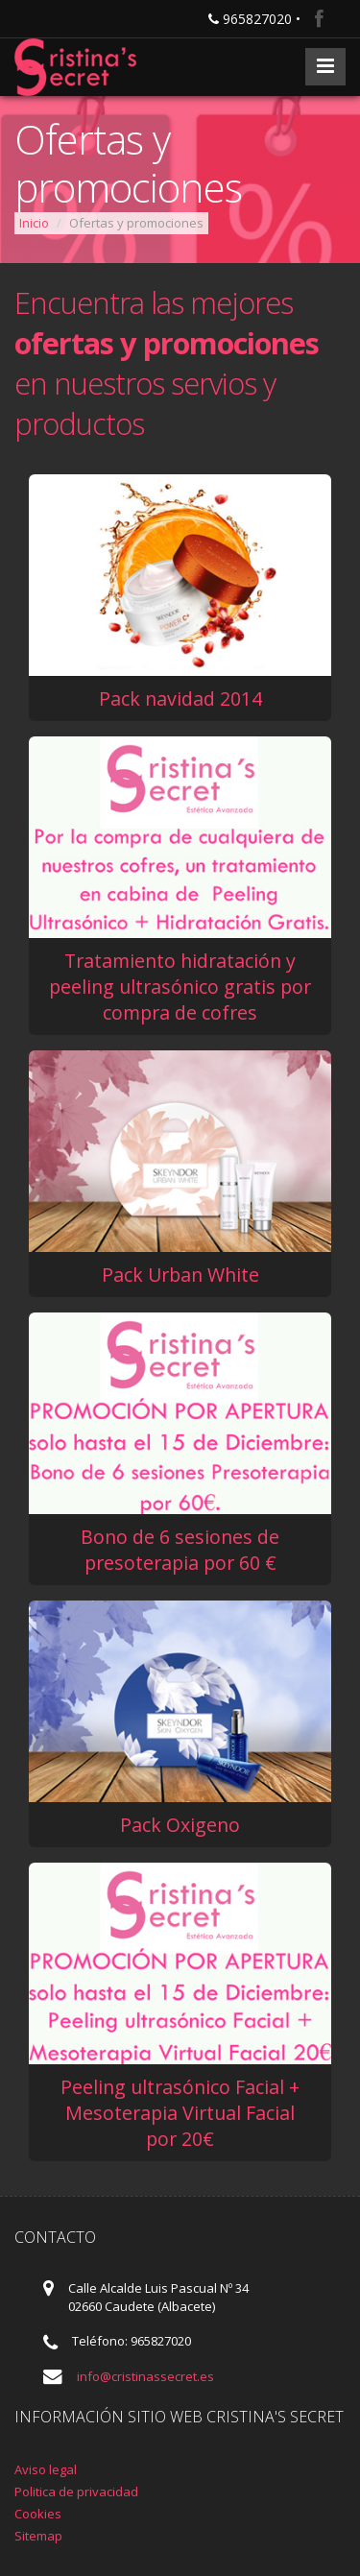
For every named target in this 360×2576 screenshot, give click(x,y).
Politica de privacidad (76, 2491)
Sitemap (38, 2535)
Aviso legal (45, 2469)
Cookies (37, 2513)
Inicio (34, 222)
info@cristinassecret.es (145, 2376)
